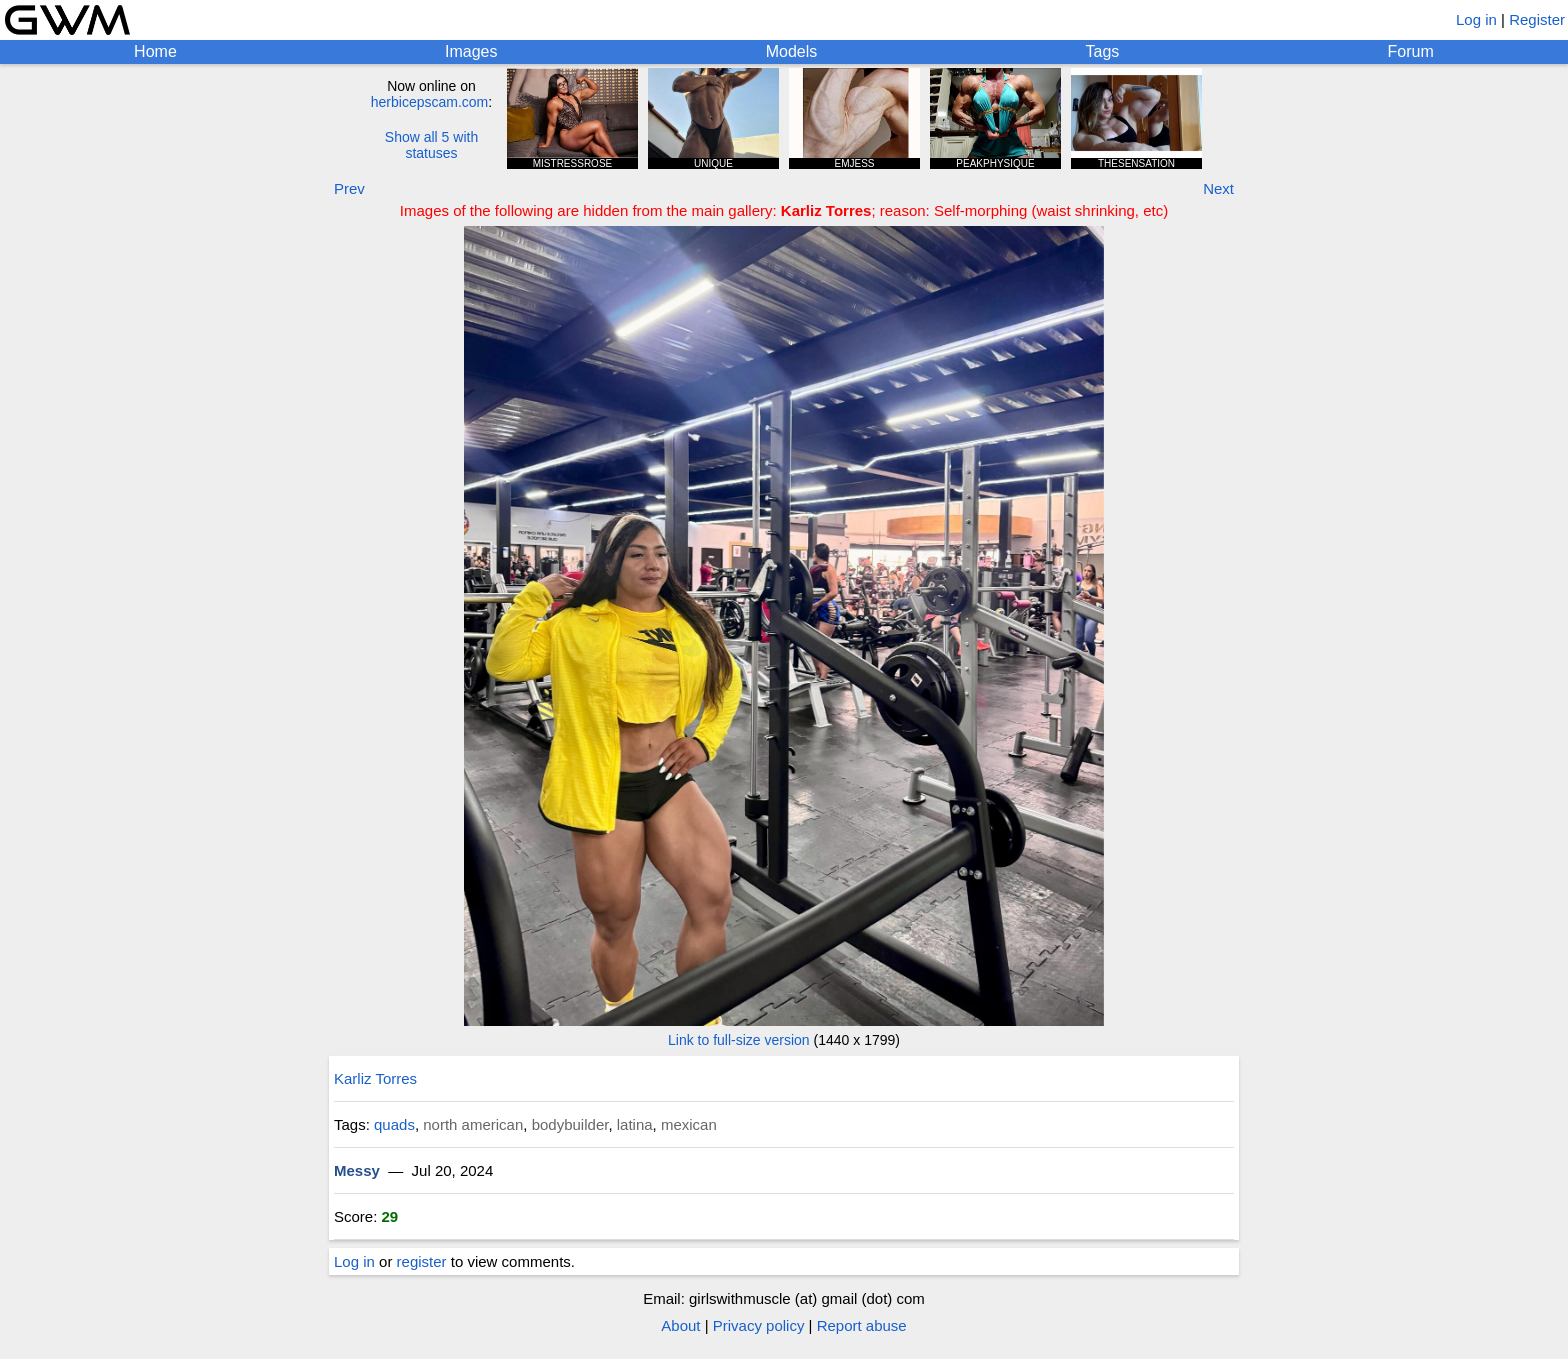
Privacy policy (759, 1325)
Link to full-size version (739, 1040)
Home (155, 51)
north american (473, 1124)
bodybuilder (570, 1124)
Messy (357, 1170)
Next (1218, 188)
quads (394, 1124)
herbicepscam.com (430, 102)
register (422, 1261)
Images (471, 51)
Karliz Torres (375, 1078)
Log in (1476, 19)
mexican (689, 1124)
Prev (349, 188)
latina (635, 1124)
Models (792, 51)
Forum (1411, 51)
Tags (1103, 51)
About (680, 1325)
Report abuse (862, 1325)
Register (1537, 19)
